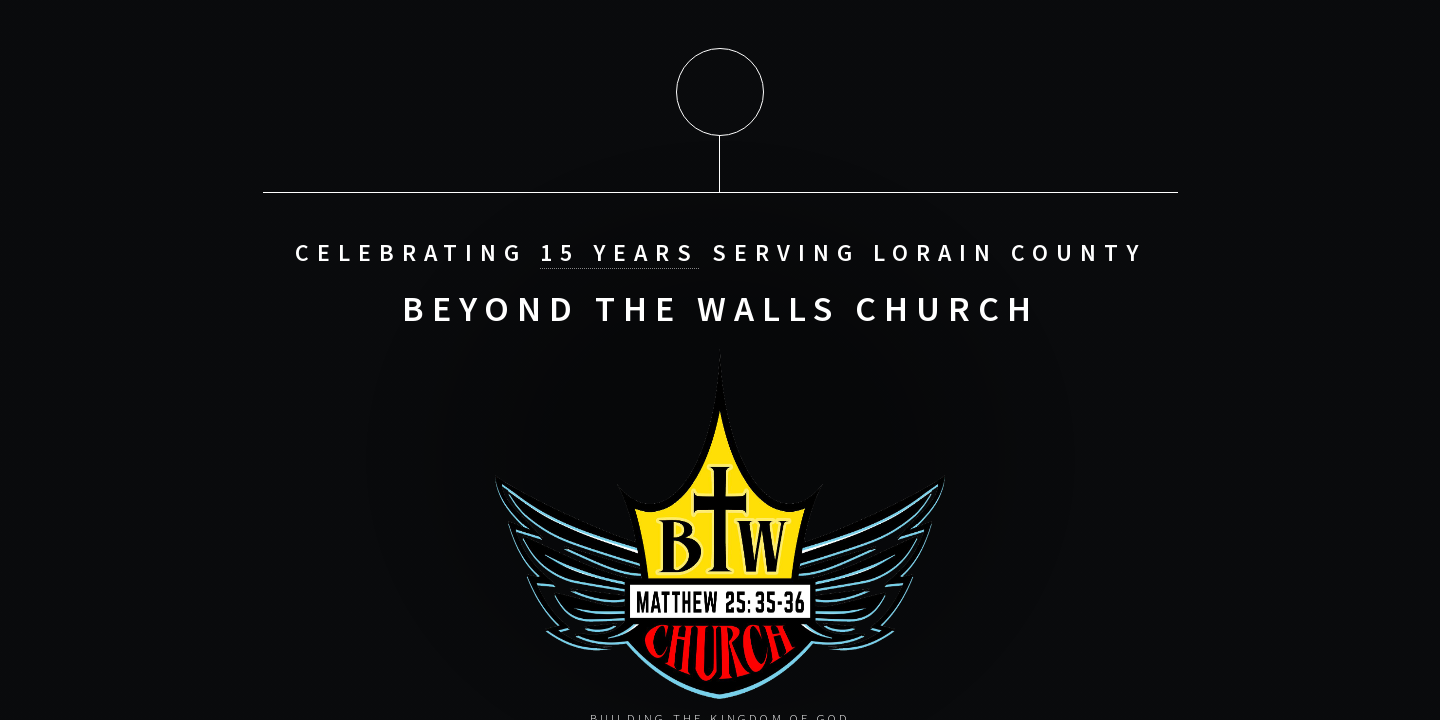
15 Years (619, 251)
